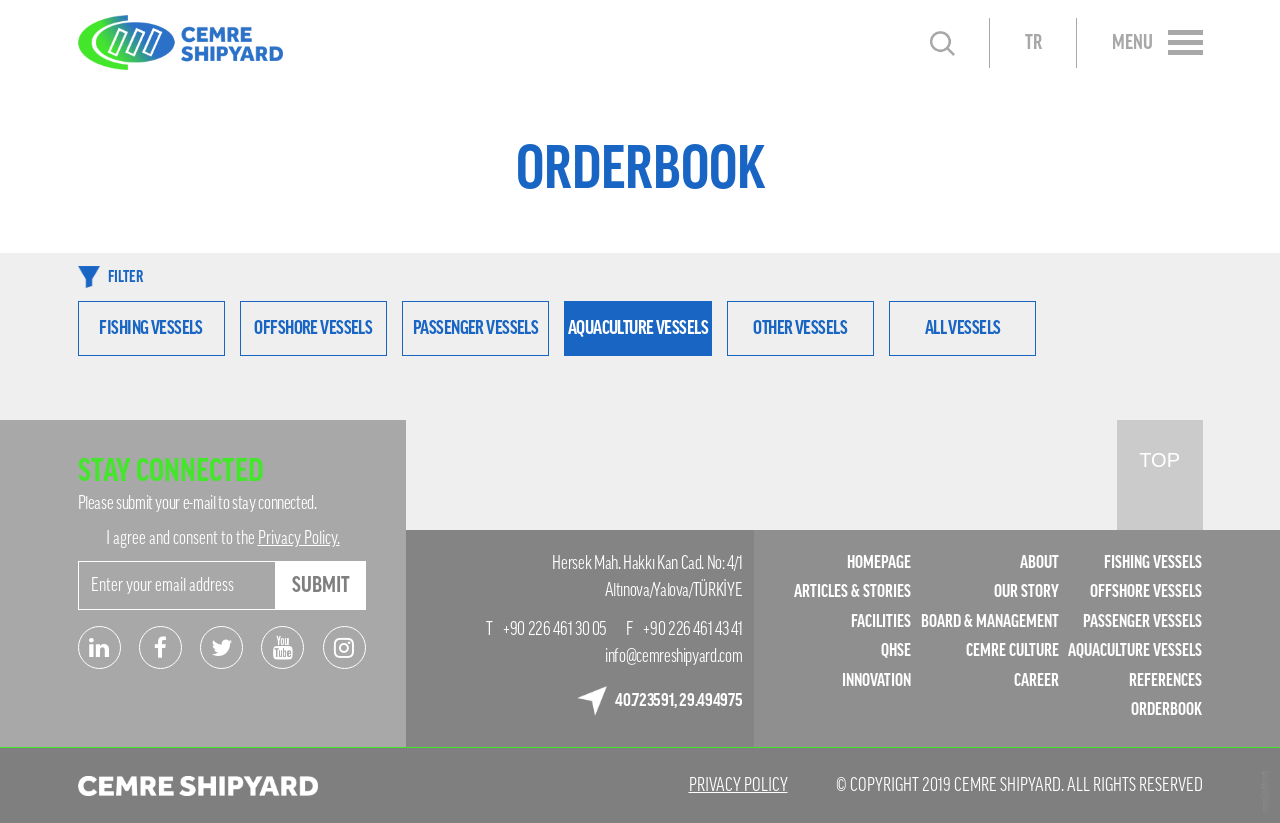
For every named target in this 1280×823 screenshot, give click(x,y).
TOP (1159, 460)
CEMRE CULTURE (1012, 650)
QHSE (896, 650)
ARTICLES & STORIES (852, 591)
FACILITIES (881, 621)
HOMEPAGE (879, 562)
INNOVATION (876, 680)
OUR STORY (1026, 591)
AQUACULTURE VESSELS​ (1135, 650)
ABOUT (1039, 562)
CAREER (1036, 680)
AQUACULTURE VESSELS (638, 327)
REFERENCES (1165, 680)
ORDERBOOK (1166, 709)
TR (1033, 43)
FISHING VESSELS (150, 327)
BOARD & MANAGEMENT (990, 621)
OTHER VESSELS (800, 327)
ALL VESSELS (963, 327)
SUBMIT (321, 585)
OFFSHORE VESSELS (313, 327)
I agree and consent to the (223, 538)
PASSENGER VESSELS (475, 327)
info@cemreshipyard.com (673, 656)
